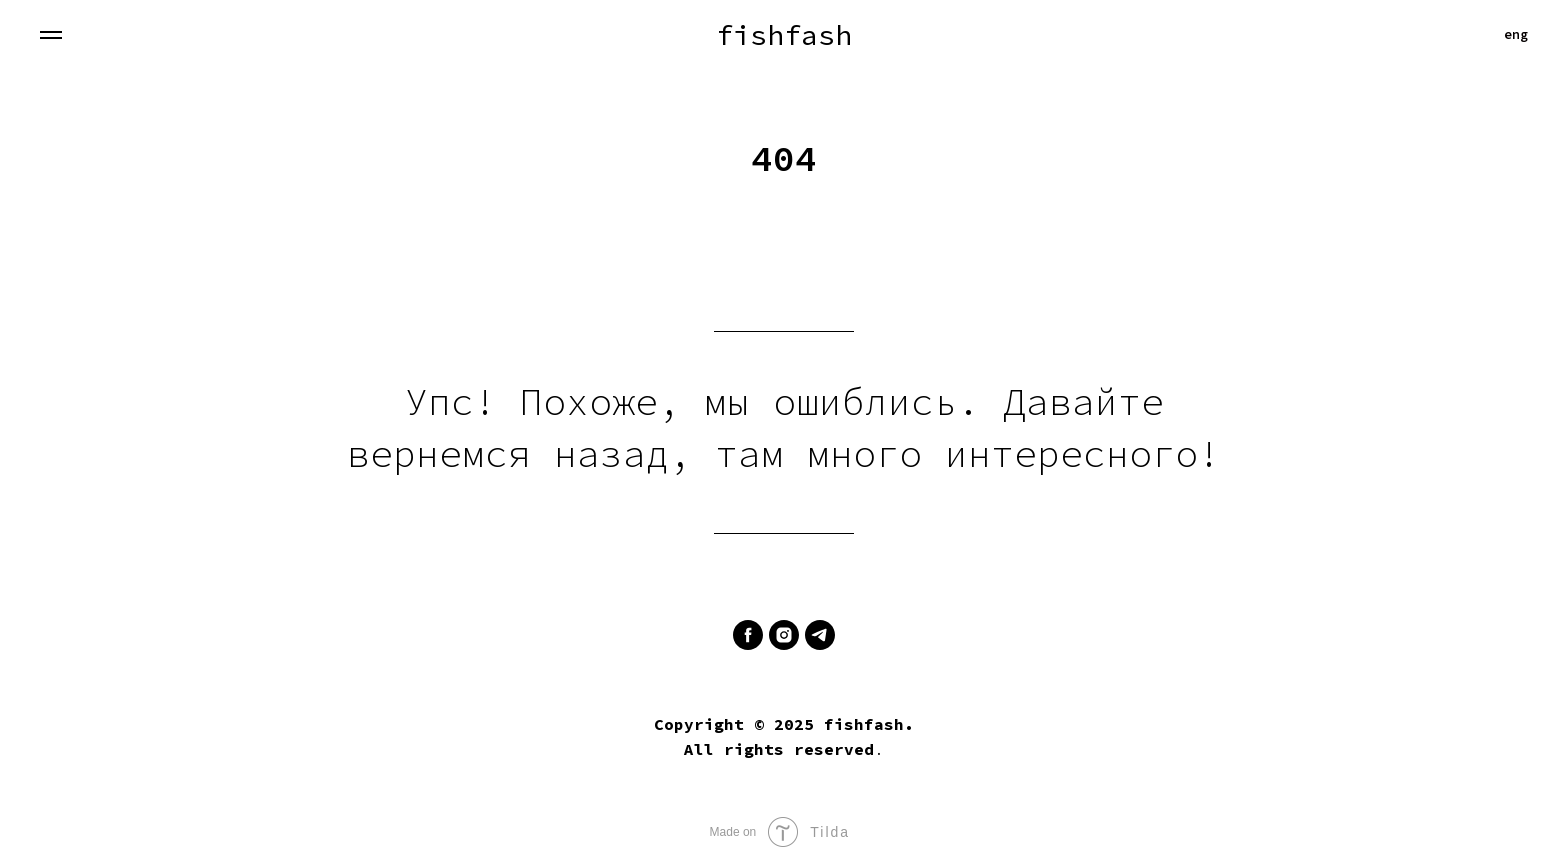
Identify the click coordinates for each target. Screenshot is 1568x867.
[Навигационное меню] (51, 35)
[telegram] (820, 635)
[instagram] (784, 635)
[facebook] (748, 635)
